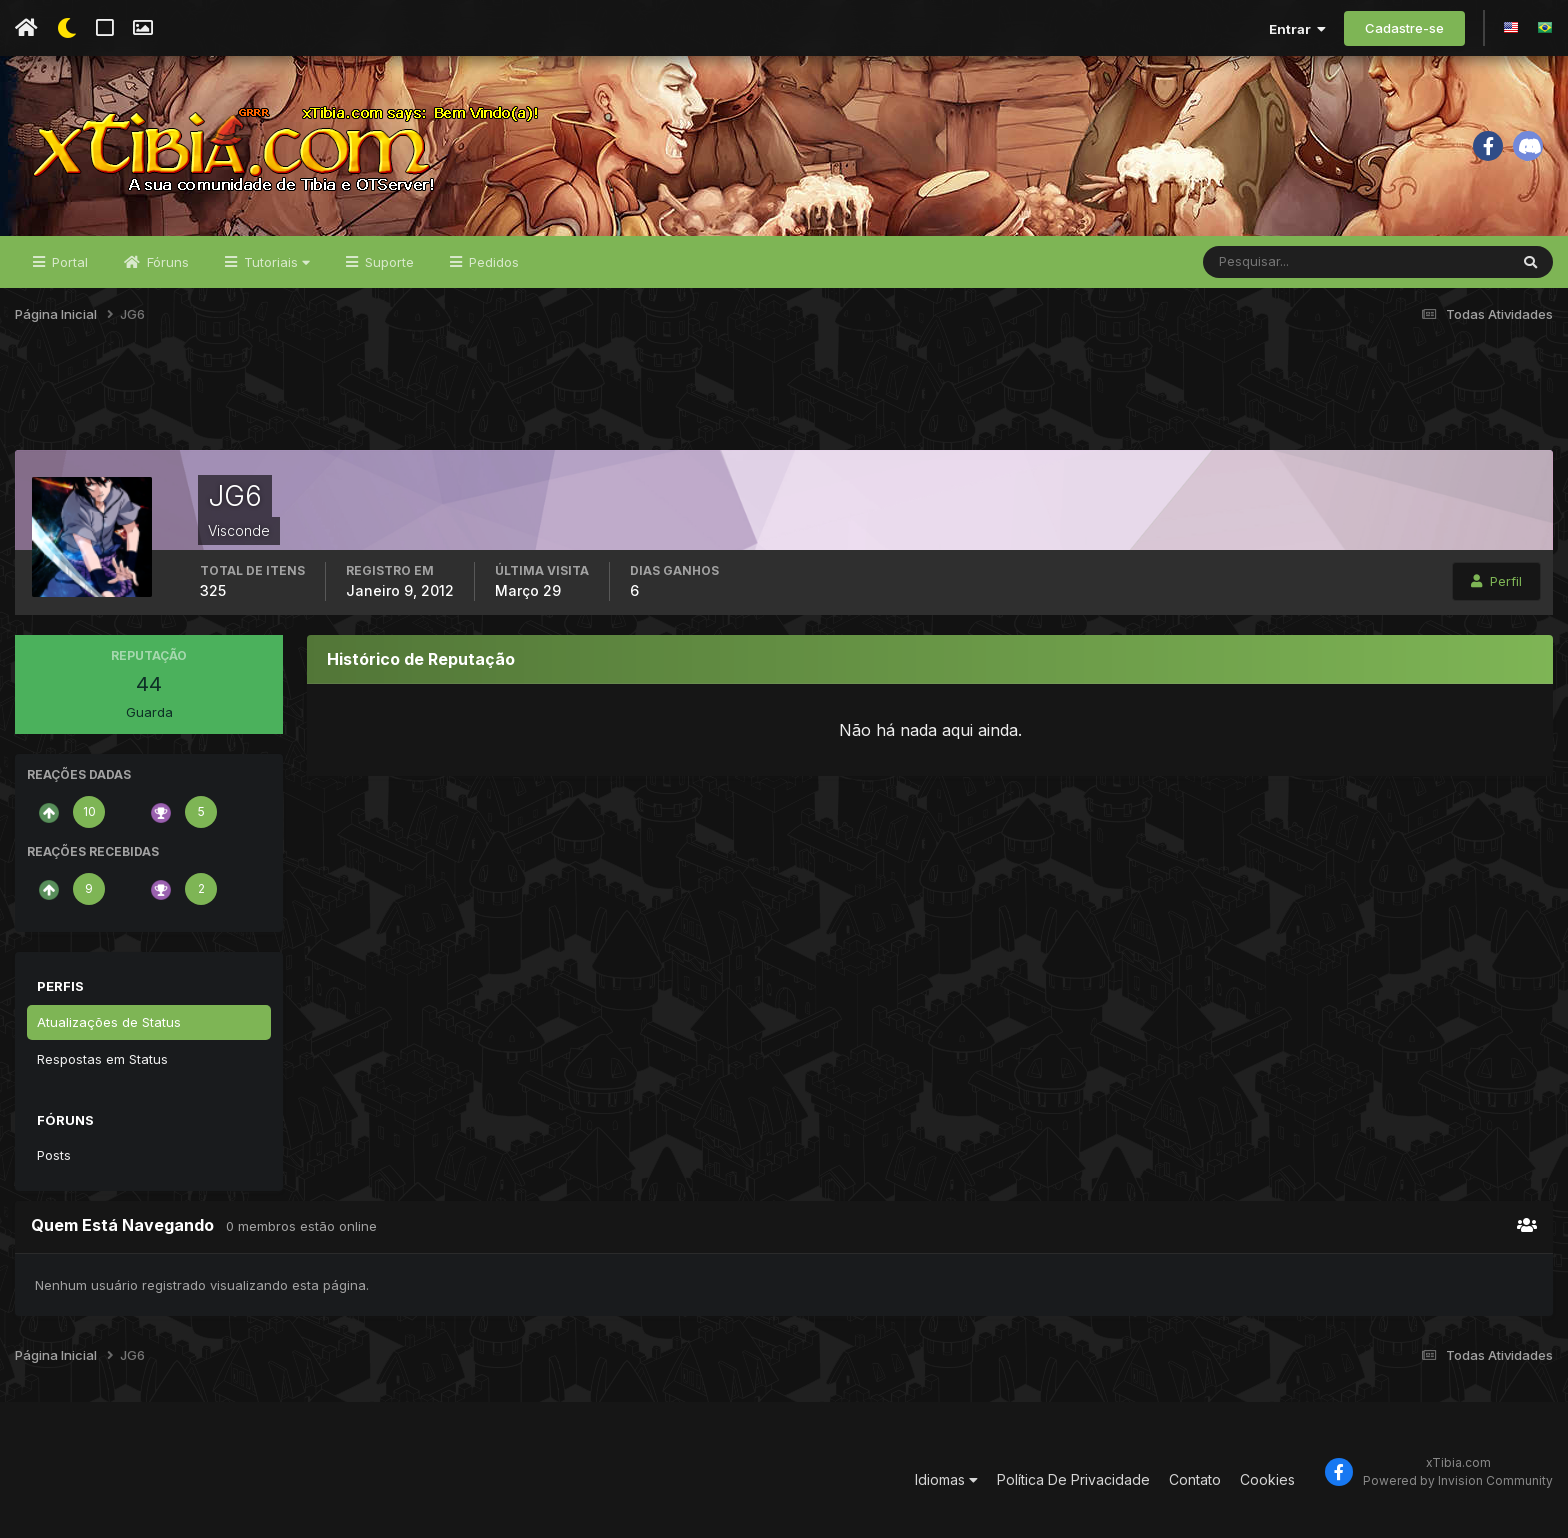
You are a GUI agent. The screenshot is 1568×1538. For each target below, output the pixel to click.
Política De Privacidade (1073, 1479)
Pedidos (492, 262)
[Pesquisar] (1268, 262)
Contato (1195, 1479)
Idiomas (946, 1479)
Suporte (387, 262)
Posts (54, 1155)
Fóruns (166, 262)
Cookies (1267, 1479)
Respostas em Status (102, 1059)
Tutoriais (275, 262)
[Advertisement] (784, 399)
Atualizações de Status (109, 1022)
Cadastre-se (1404, 28)
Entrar (1297, 29)
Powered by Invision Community (1458, 1480)
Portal (68, 262)
